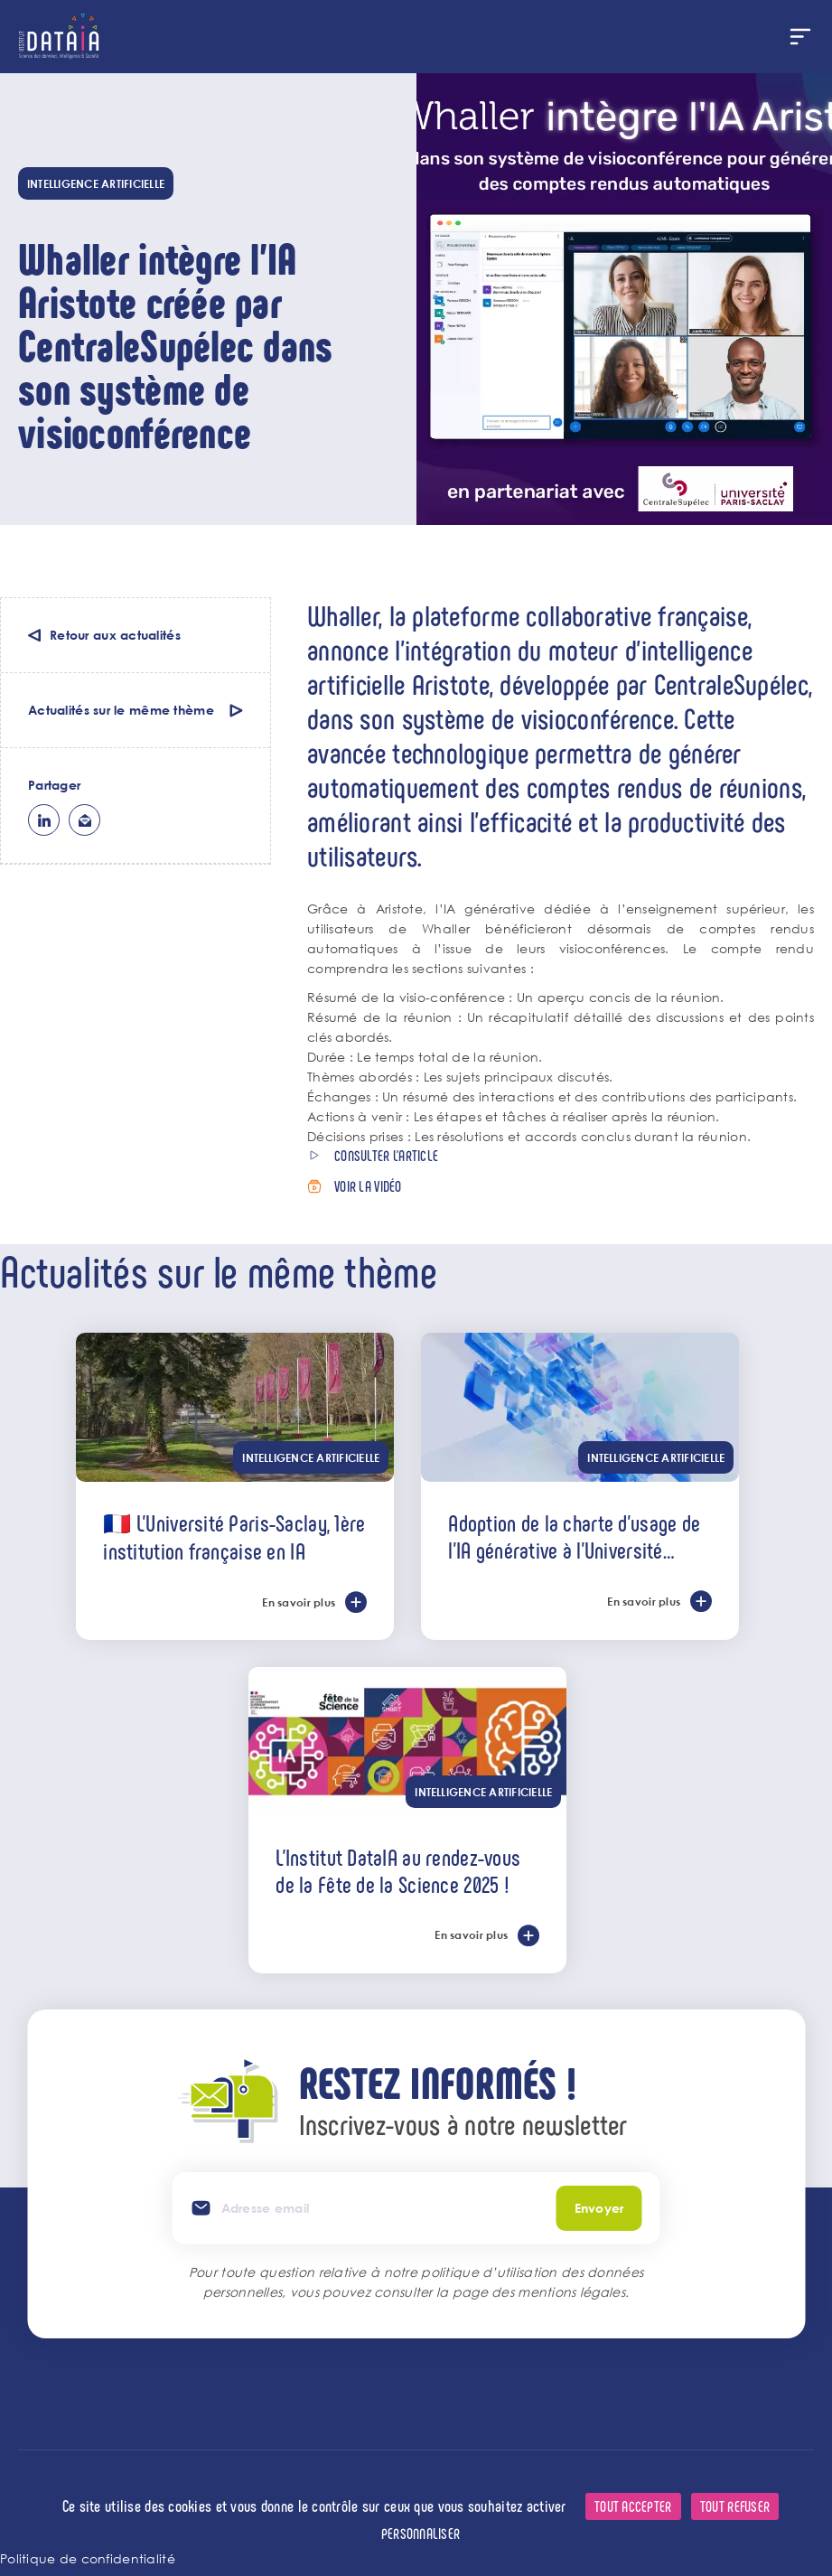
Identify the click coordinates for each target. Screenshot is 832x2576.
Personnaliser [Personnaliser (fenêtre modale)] (421, 2533)
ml (84, 820)
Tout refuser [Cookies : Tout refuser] (735, 2506)
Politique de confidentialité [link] (87, 2558)
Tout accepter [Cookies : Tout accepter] (633, 2506)
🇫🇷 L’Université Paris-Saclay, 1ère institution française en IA (234, 1536)
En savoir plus (298, 1602)
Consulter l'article (386, 1155)
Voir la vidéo (368, 1185)
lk (44, 820)
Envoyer (599, 2207)
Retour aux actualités (115, 634)
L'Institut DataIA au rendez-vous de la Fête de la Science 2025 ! (398, 1870)
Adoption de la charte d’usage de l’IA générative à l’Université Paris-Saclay (574, 1536)
